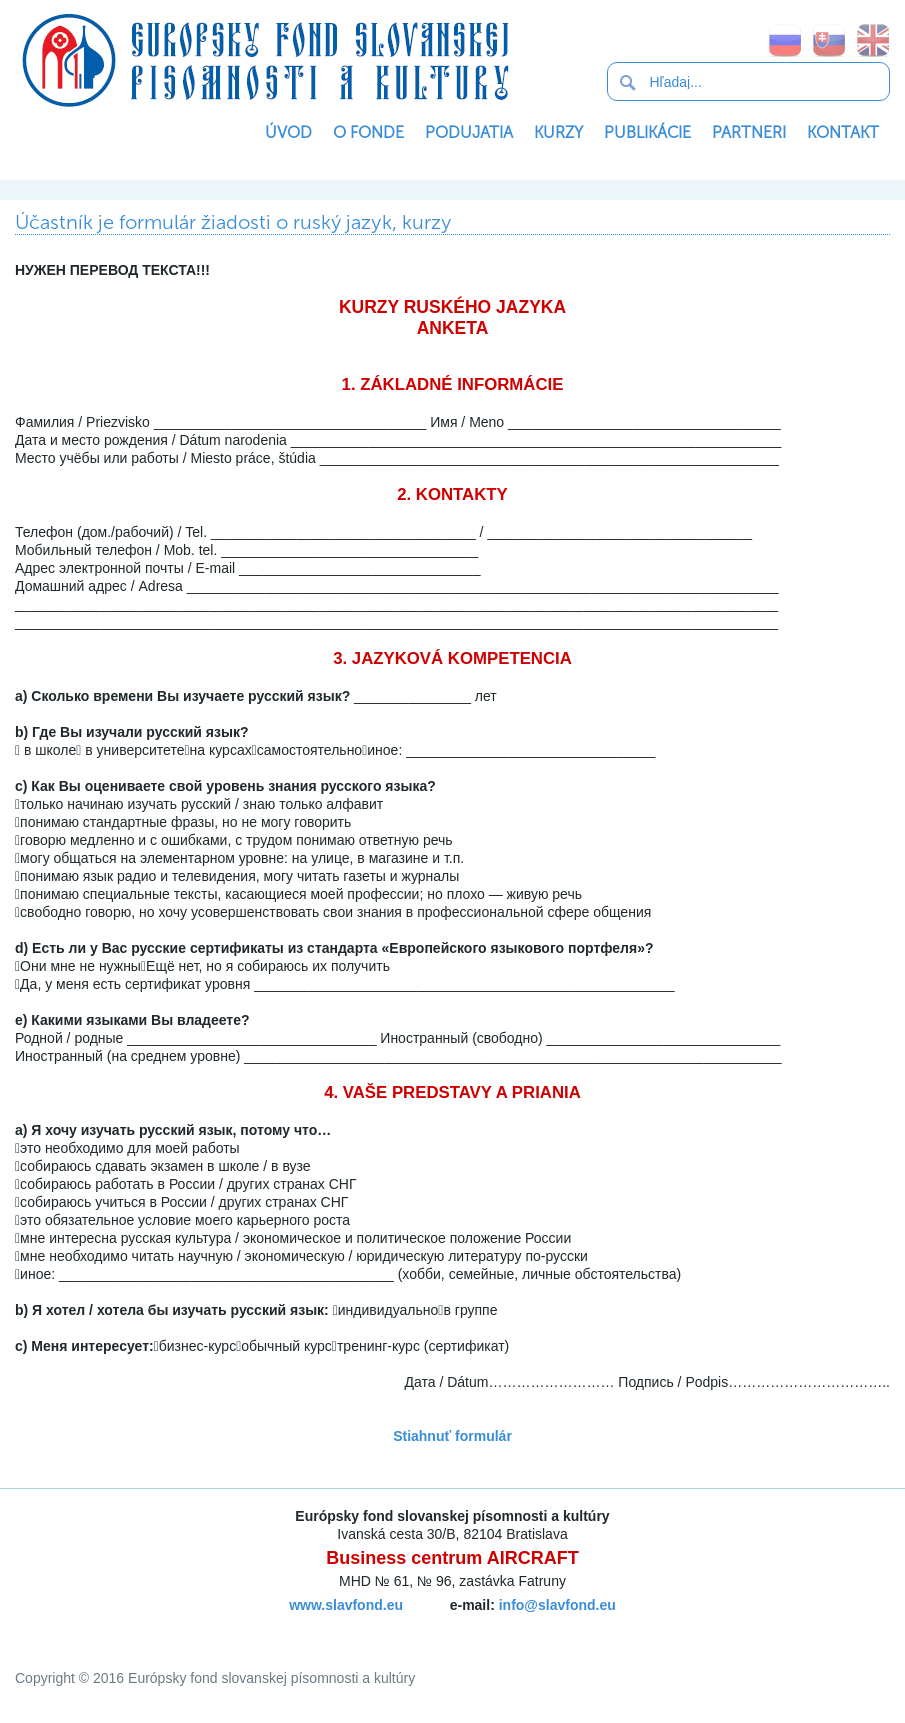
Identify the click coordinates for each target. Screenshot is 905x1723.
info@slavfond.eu (557, 1605)
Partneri (749, 132)
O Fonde (368, 132)
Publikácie (647, 132)
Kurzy (558, 132)
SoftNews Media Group (487, 1628)
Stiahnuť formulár (452, 1436)
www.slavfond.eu (346, 1605)
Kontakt (843, 132)
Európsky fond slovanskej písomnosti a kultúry (265, 60)
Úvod (288, 132)
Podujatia (469, 132)
